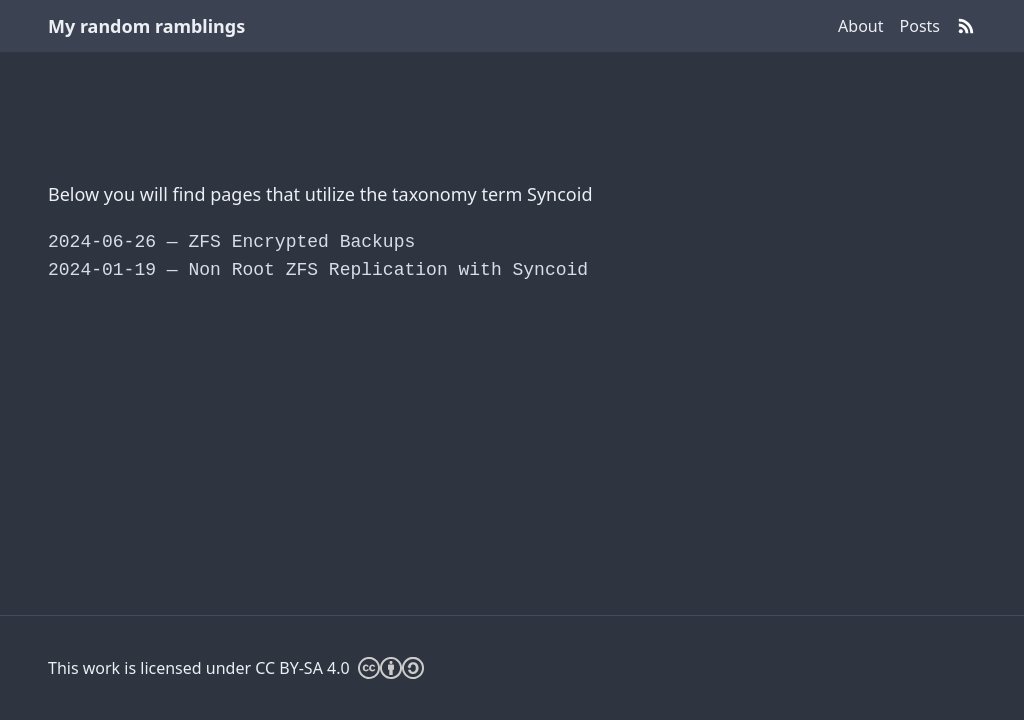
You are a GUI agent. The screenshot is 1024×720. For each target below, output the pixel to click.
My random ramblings (146, 26)
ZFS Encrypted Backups (231, 242)
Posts (920, 26)
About (860, 26)
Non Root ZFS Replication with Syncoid (318, 270)
